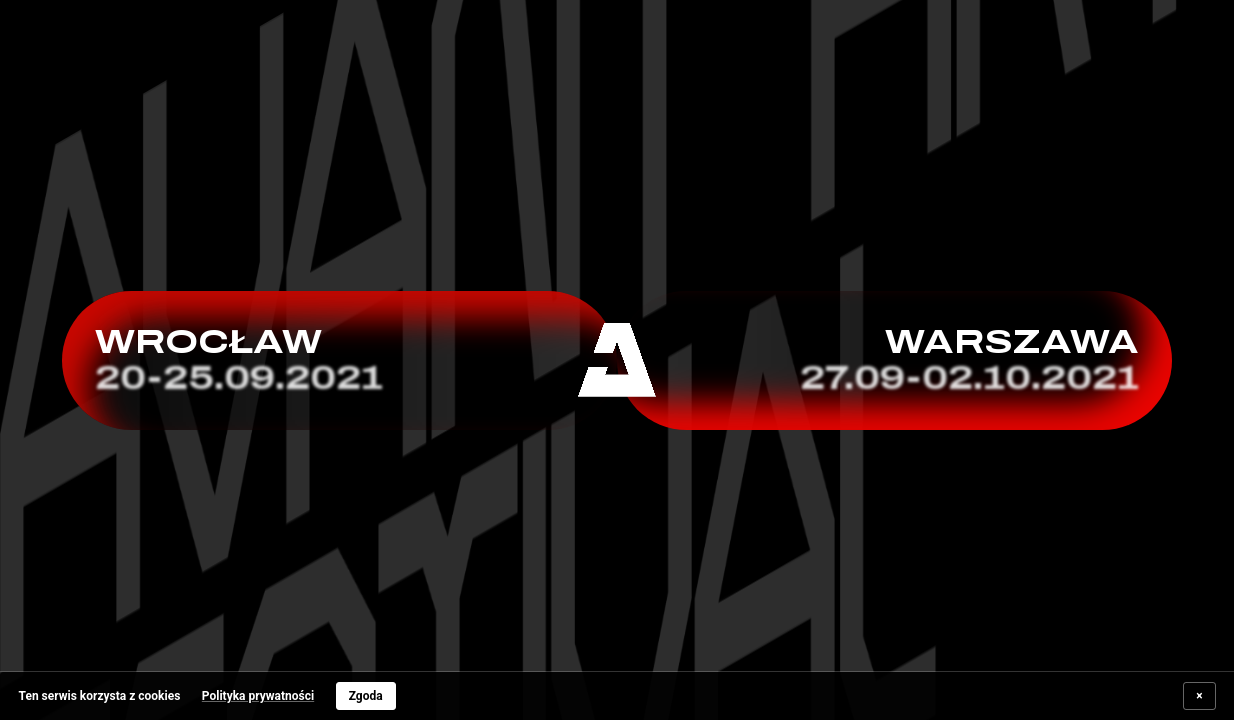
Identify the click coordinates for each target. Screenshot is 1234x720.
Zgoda (366, 696)
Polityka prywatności (258, 696)
